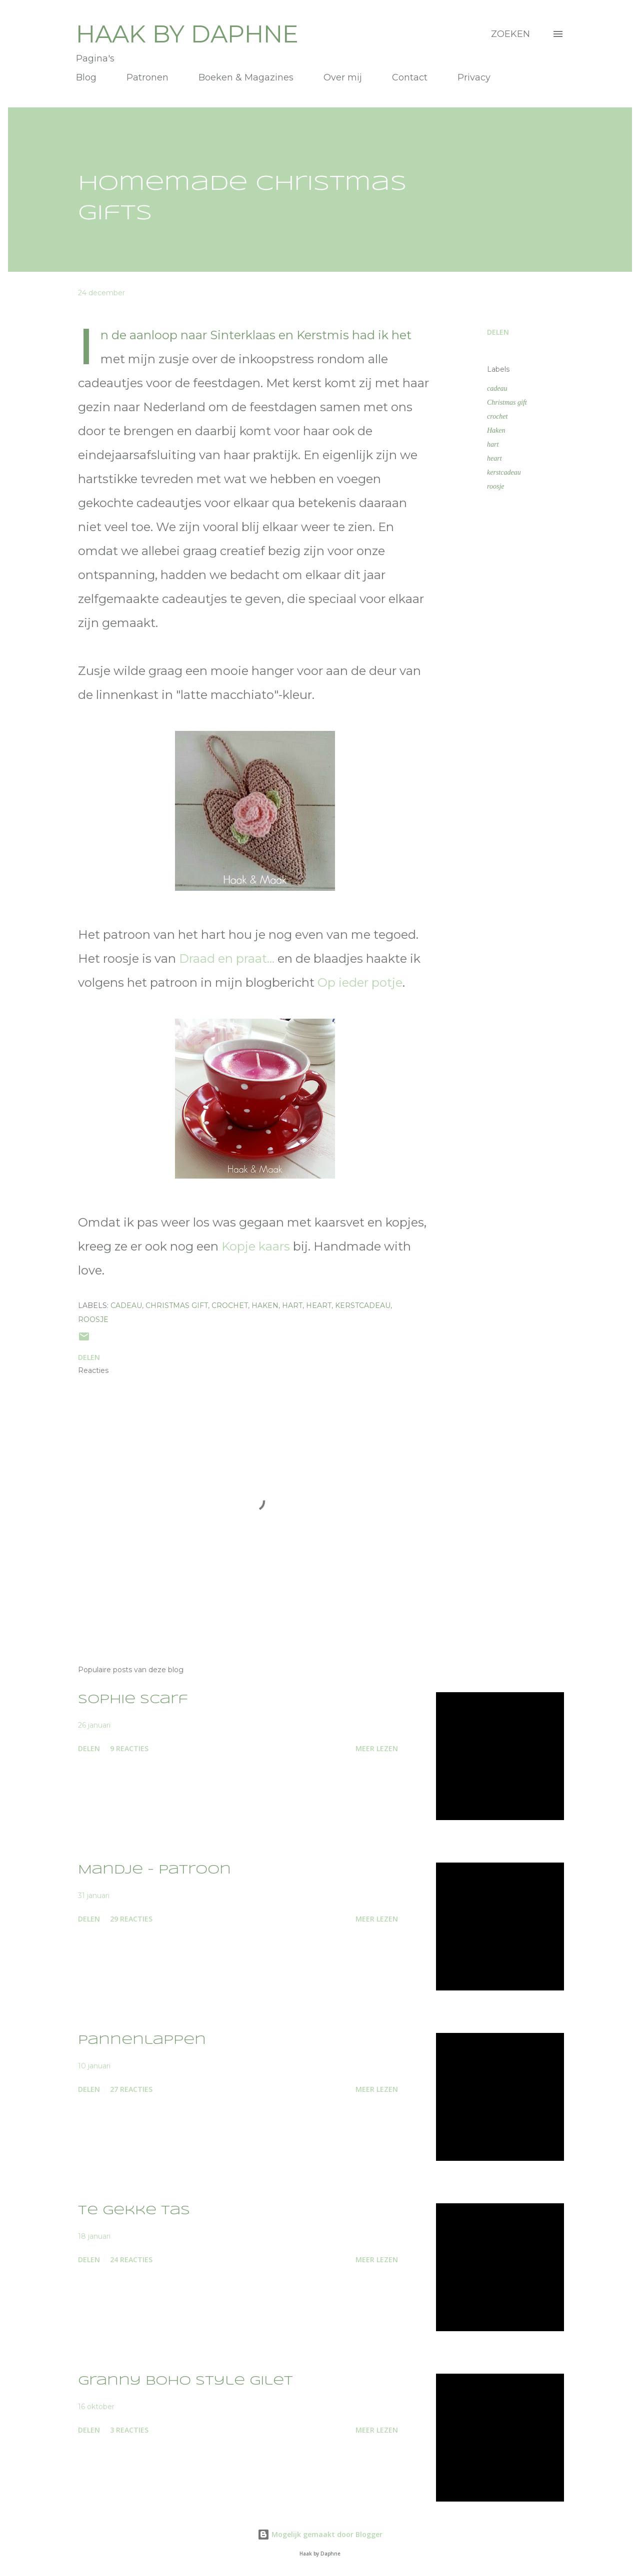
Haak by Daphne (187, 33)
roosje (495, 486)
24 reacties (131, 2259)
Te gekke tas (134, 2211)
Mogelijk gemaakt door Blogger (320, 2534)
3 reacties (129, 2430)
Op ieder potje (360, 982)
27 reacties (131, 2089)
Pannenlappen (142, 2040)
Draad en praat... (226, 958)
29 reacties (131, 1919)
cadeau (497, 388)
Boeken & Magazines (246, 77)
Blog (86, 77)
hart (492, 444)
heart (494, 458)
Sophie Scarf (133, 1700)
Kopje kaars (256, 1246)
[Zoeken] (510, 34)
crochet (497, 416)
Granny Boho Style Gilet (185, 2381)
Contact (410, 77)
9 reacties (129, 1748)
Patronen (147, 77)
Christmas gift (507, 402)
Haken (496, 430)
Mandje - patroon (154, 1870)
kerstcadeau (504, 472)
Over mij (343, 77)
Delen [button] (498, 332)
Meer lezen (377, 1748)
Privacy (474, 77)
